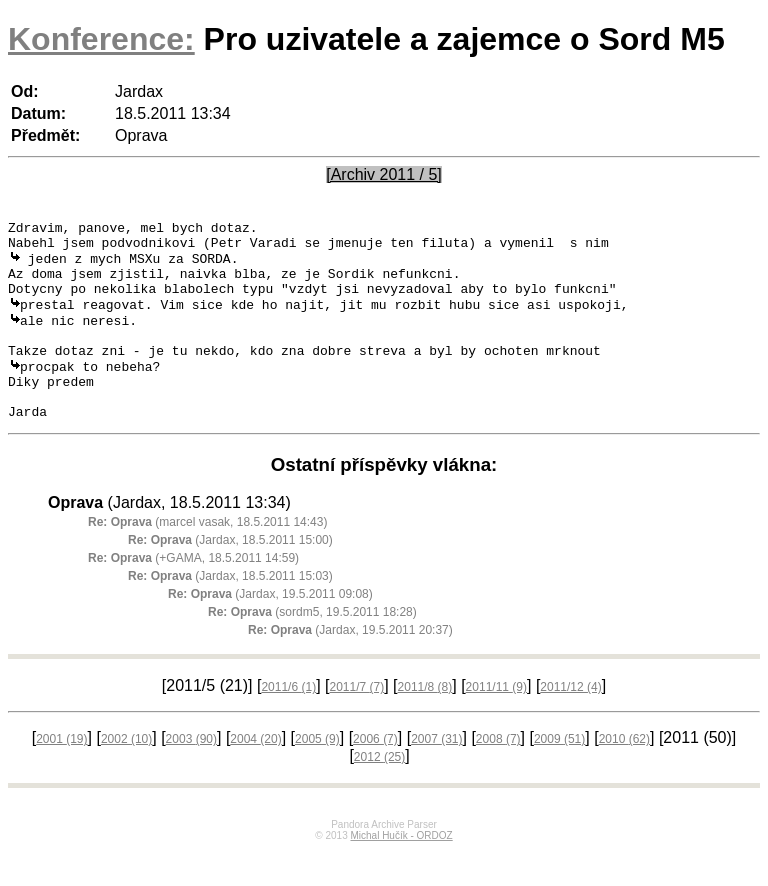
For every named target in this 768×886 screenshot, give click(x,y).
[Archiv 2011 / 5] (384, 174)
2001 (61, 774)
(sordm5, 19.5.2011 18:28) (312, 647)
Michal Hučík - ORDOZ (401, 870)
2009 (559, 774)
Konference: (101, 39)
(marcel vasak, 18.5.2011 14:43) (207, 557)
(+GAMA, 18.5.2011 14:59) (193, 593)
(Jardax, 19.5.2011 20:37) (350, 665)
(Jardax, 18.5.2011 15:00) (230, 575)
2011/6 (288, 722)
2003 (191, 774)
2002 (126, 774)
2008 (498, 774)
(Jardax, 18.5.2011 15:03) (230, 611)
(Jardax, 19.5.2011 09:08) (270, 629)
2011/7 (356, 722)
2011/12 (570, 722)
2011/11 (496, 722)
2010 (624, 774)
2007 (436, 774)
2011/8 (425, 722)
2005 (317, 774)
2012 (379, 792)
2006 (375, 774)
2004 (255, 774)
